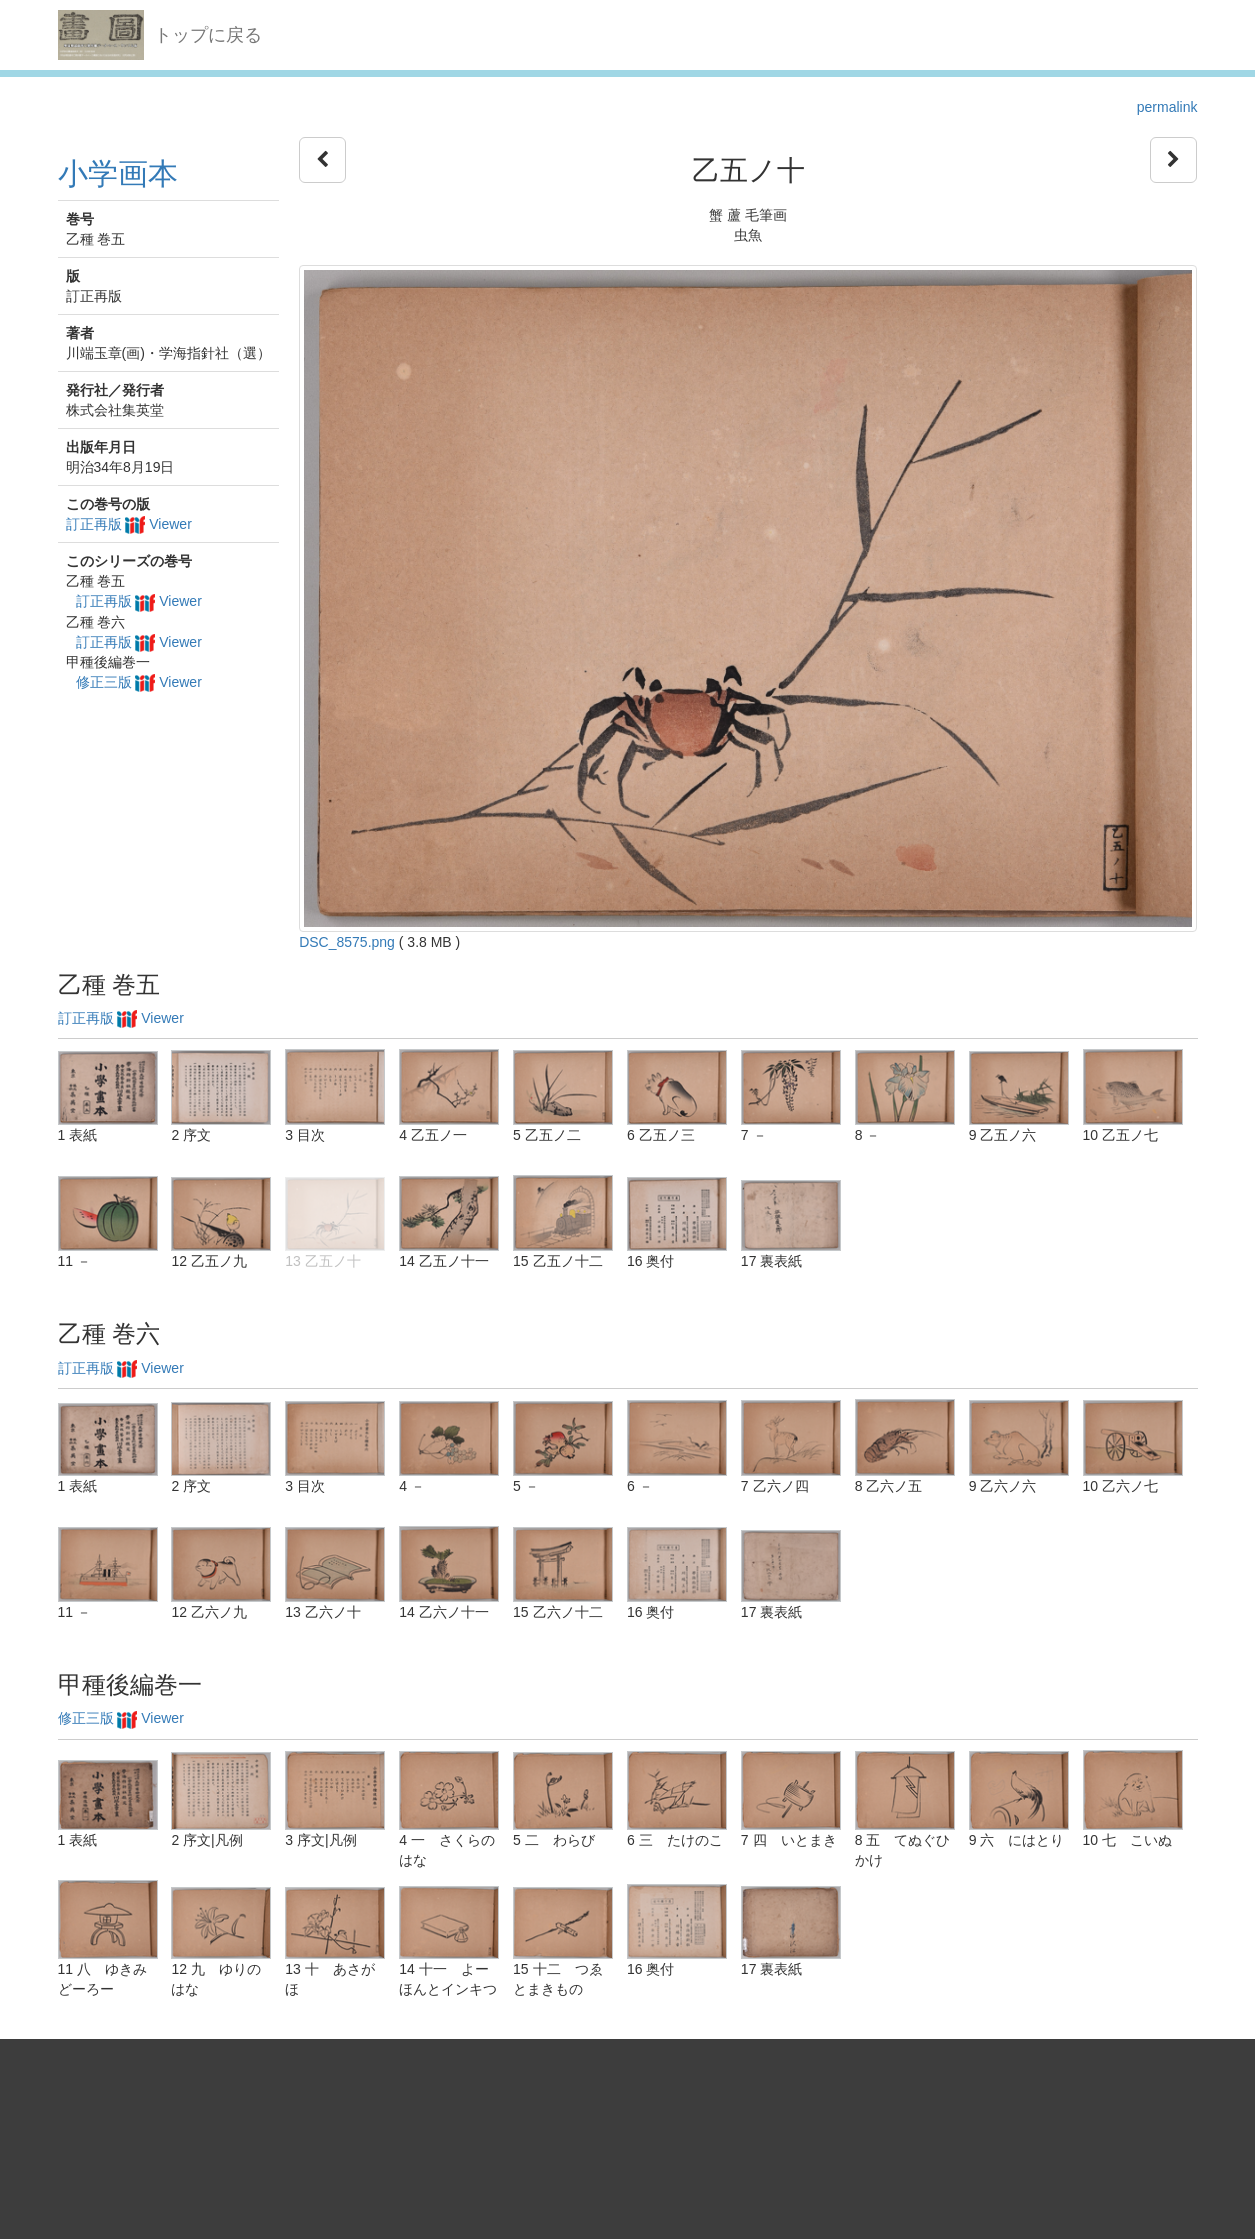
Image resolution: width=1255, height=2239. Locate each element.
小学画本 (118, 173)
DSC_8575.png (347, 942)
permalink (1167, 107)
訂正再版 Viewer (129, 524)
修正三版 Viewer (139, 682)
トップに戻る (208, 35)
